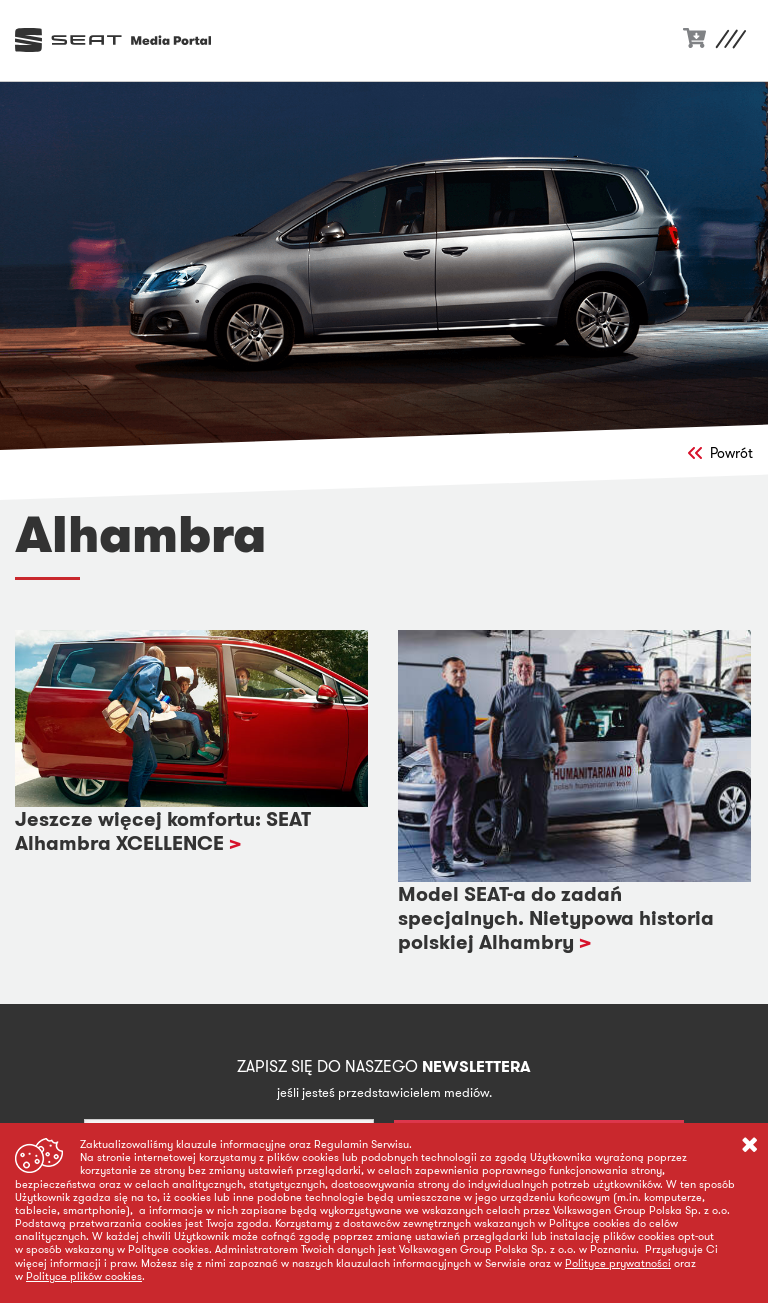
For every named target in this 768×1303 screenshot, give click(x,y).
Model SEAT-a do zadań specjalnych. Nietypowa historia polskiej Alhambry (556, 918)
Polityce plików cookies (84, 1276)
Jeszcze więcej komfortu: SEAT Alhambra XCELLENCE (163, 831)
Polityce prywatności (618, 1263)
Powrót (720, 453)
